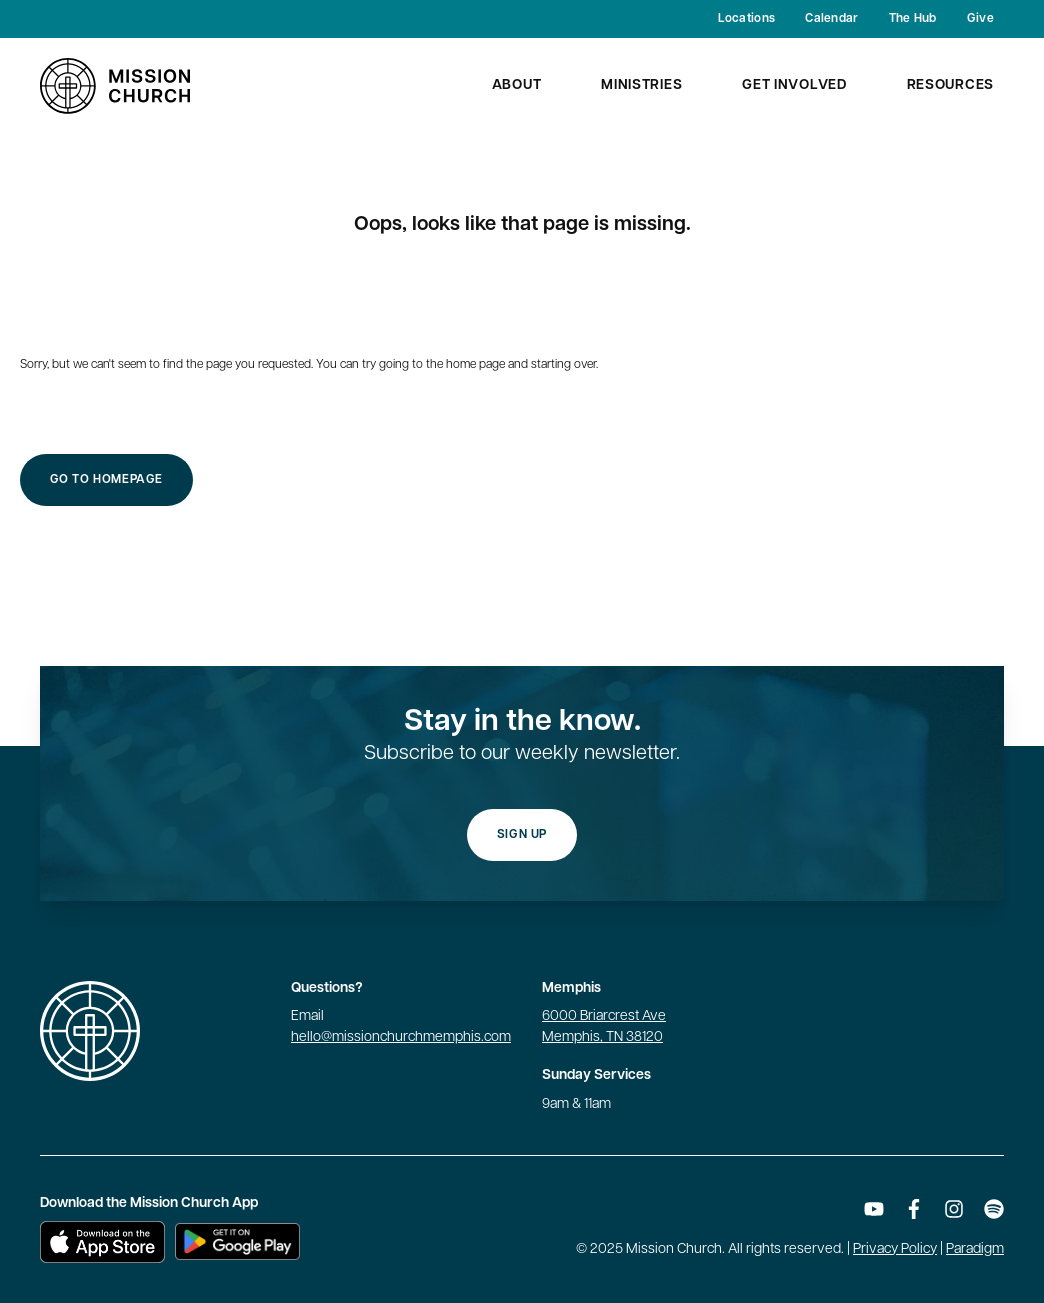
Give (980, 19)
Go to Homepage (106, 480)
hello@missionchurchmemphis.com (401, 1037)
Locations (747, 19)
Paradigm (975, 1249)
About (517, 85)
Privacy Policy (895, 1249)
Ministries (641, 85)
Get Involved (794, 85)
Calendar (831, 19)
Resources (950, 85)
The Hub (913, 19)
